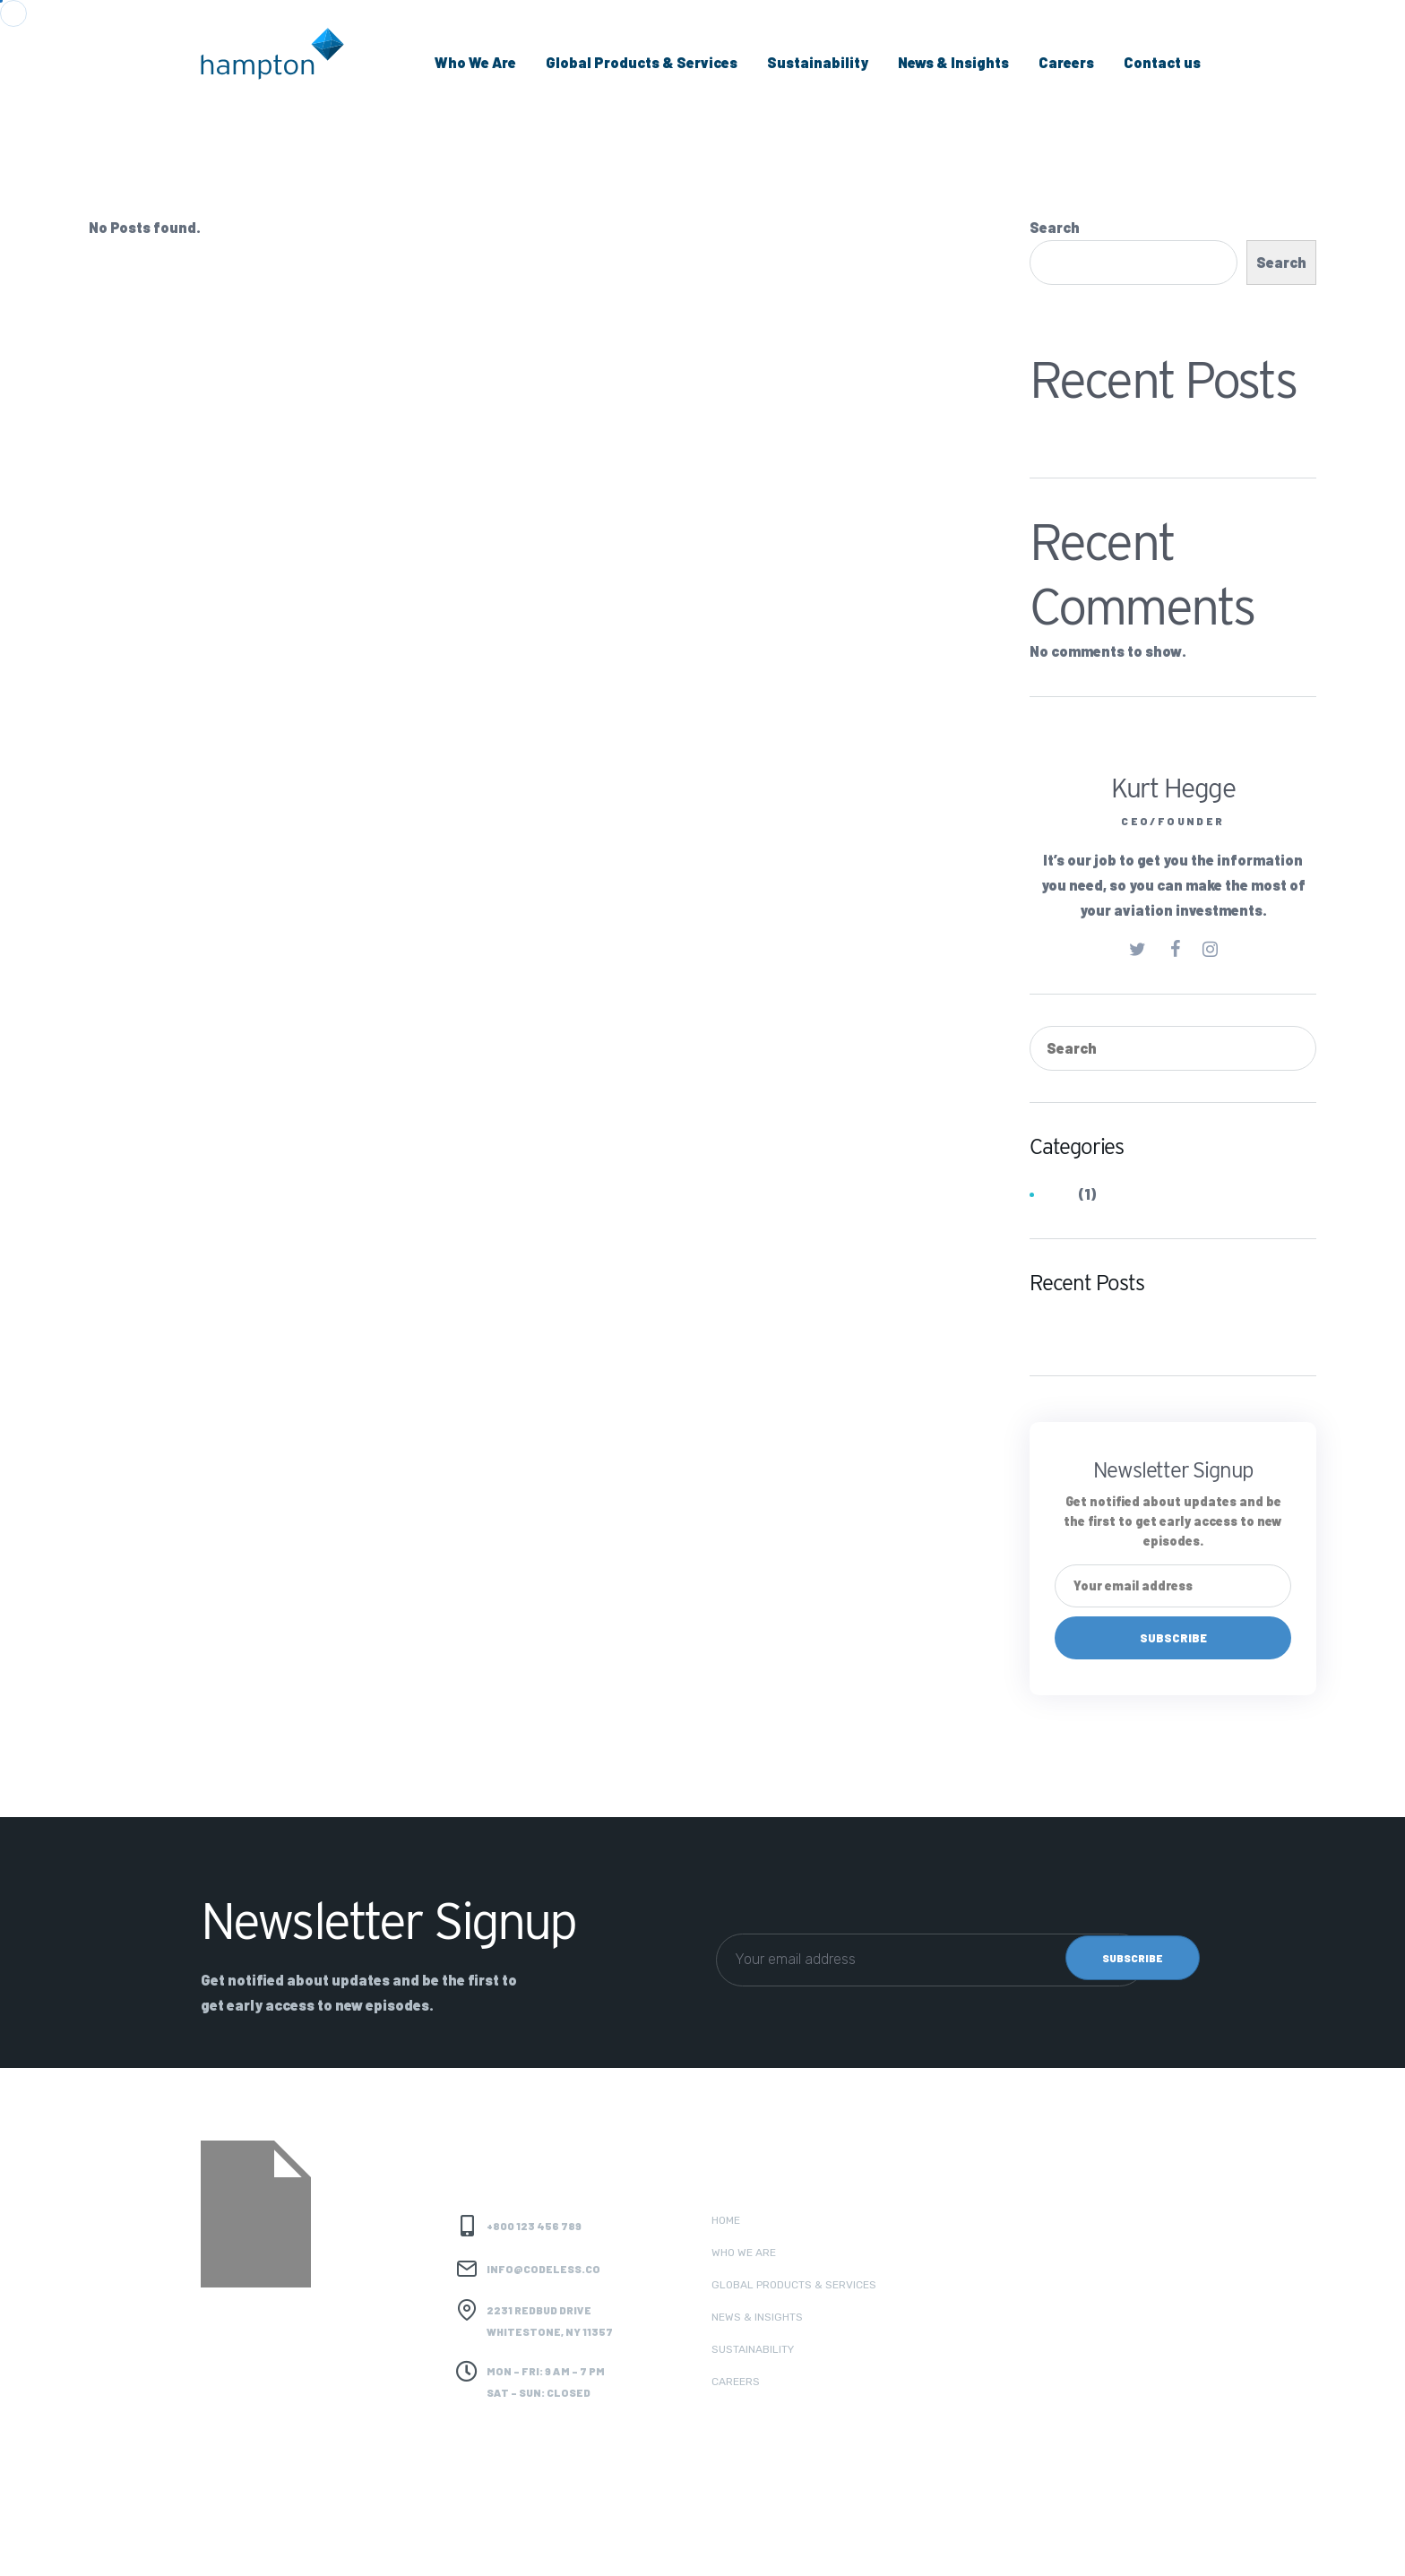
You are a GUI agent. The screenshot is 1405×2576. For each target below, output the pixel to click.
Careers (1066, 62)
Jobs (1059, 1195)
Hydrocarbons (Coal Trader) (1128, 428)
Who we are (743, 2252)
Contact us (1162, 62)
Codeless (370, 2541)
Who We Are (475, 62)
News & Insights (953, 62)
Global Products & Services (641, 62)
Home (725, 2220)
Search (1055, 227)
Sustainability (817, 62)
